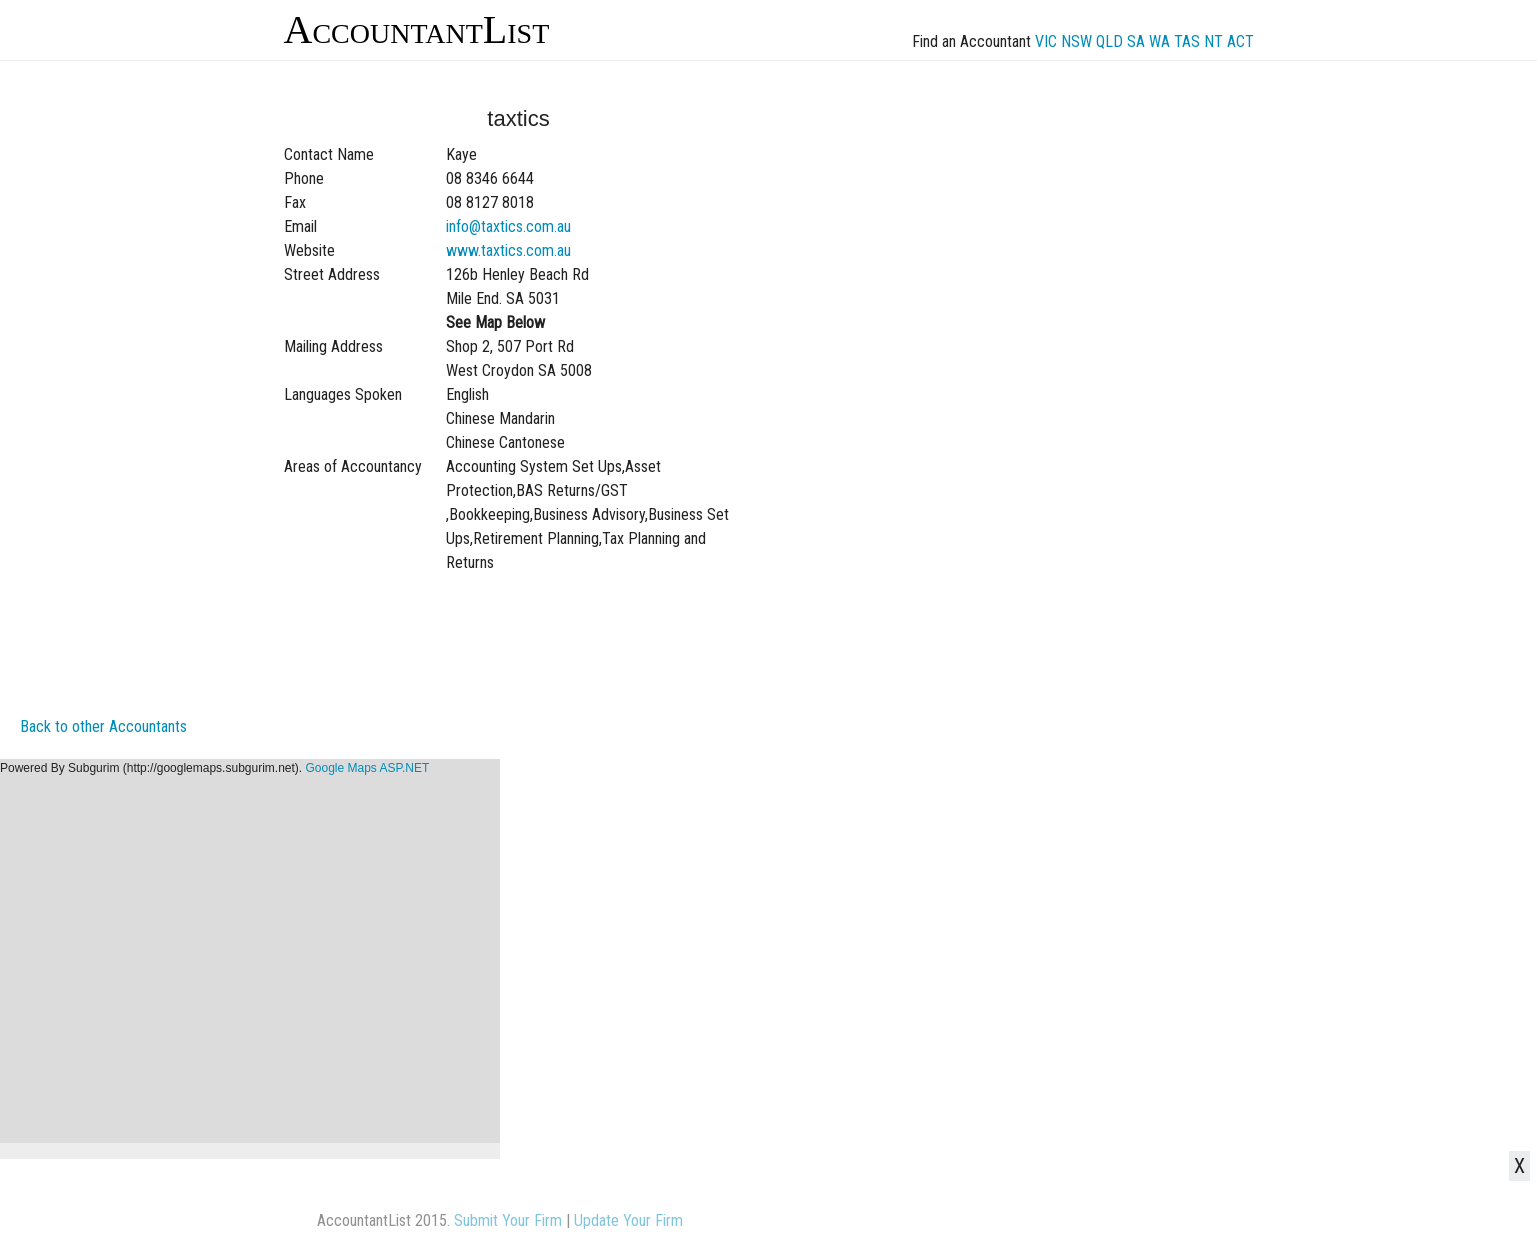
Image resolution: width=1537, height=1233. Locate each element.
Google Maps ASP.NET (367, 768)
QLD (1109, 41)
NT (1213, 41)
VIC (1046, 41)
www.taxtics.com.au (508, 250)
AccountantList (417, 29)
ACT (1240, 41)
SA (1136, 41)
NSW (1076, 41)
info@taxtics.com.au (508, 226)
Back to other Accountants (103, 726)
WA (1159, 41)
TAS (1187, 41)
